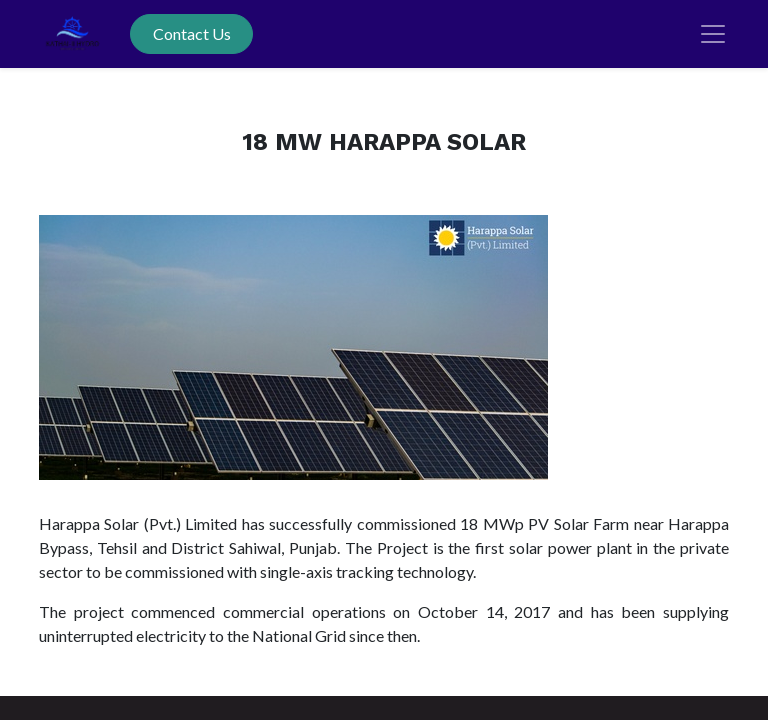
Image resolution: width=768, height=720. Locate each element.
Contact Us (192, 33)
